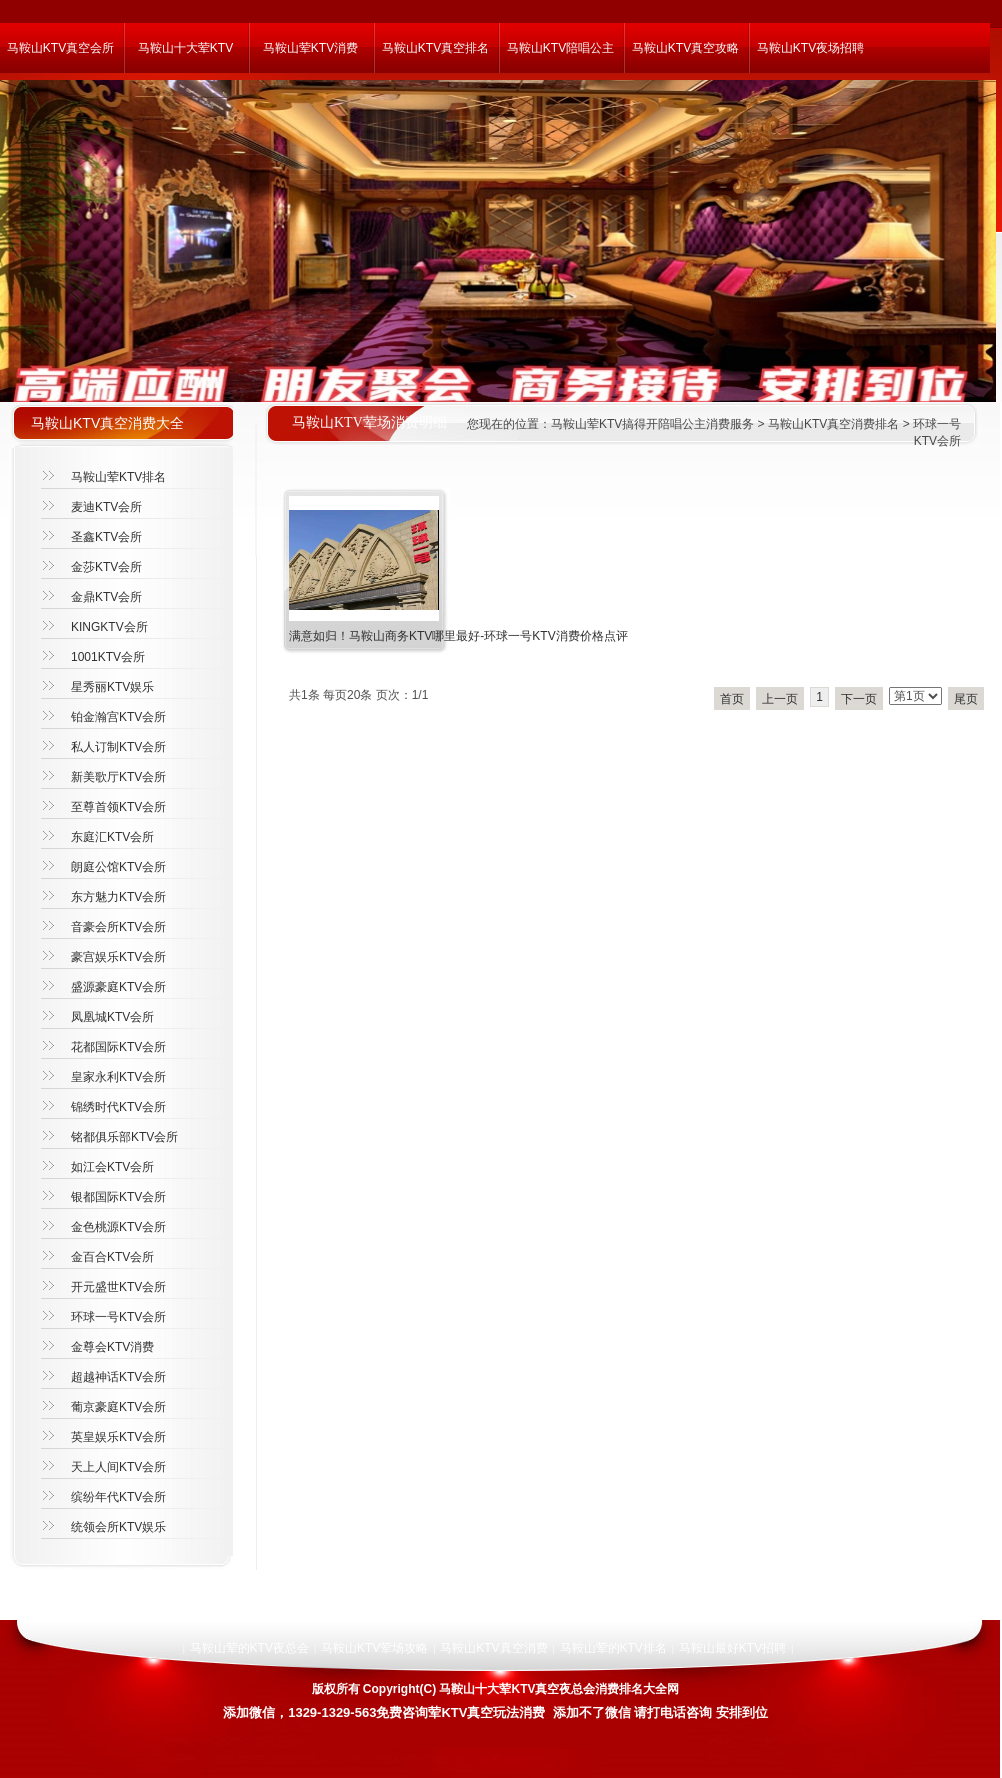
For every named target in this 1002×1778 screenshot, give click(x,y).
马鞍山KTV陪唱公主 (560, 48)
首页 (732, 699)
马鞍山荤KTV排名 (118, 477)
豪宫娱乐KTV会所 (118, 957)
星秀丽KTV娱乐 (112, 687)
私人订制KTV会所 (118, 747)
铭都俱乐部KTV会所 (124, 1137)
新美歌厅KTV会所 (118, 777)
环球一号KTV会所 (118, 1317)
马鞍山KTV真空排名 (435, 48)
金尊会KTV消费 (112, 1347)
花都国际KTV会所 (118, 1047)
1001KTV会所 (108, 657)
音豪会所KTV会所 (118, 927)
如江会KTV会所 (112, 1167)
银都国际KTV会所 (118, 1197)
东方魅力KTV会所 (118, 897)
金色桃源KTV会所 (118, 1227)
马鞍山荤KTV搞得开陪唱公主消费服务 (652, 424)
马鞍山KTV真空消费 (493, 1648)
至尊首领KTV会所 (118, 807)
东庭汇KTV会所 (112, 837)
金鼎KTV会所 (106, 597)
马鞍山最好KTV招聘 (732, 1648)
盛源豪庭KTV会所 (118, 987)
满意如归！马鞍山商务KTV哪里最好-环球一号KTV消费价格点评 (458, 636)
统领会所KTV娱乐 (118, 1527)
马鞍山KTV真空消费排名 (833, 424)
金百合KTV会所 (112, 1257)
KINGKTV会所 (109, 627)
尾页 (966, 699)
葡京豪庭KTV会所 (118, 1407)
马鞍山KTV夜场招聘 (810, 48)
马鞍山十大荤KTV (185, 48)
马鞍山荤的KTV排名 (613, 1648)
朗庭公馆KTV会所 (118, 867)
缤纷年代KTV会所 (118, 1497)
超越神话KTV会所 (118, 1377)
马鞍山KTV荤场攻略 (374, 1648)
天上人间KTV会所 (118, 1467)
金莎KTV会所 (106, 567)
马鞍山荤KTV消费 (310, 48)
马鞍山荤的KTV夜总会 (249, 1648)
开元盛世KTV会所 (118, 1287)
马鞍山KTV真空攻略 (685, 48)
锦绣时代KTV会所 (118, 1107)
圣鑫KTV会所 (106, 537)
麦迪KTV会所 (106, 507)
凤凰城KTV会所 (112, 1017)
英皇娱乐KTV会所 (118, 1437)
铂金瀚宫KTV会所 (118, 717)
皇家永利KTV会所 (118, 1077)
